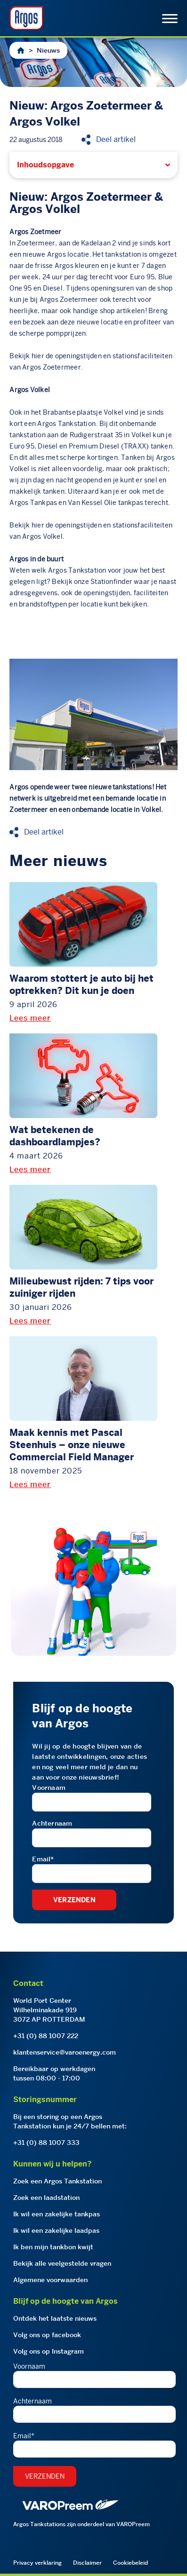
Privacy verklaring (37, 2562)
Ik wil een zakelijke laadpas (56, 2230)
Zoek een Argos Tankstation (57, 2181)
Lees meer (30, 1018)
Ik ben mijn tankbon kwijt (53, 2247)
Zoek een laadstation (46, 2197)
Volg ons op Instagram (48, 2351)
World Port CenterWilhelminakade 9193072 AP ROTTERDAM (49, 2010)
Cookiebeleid (130, 2562)
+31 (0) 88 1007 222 (45, 2036)
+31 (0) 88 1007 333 (46, 2142)
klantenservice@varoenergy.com (64, 2052)
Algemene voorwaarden (50, 2280)
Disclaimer (87, 2562)
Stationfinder (111, 581)
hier (38, 356)
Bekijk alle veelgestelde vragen (62, 2263)
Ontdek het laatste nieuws (55, 2318)
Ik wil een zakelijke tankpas (56, 2214)
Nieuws (48, 50)
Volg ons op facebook (47, 2335)
